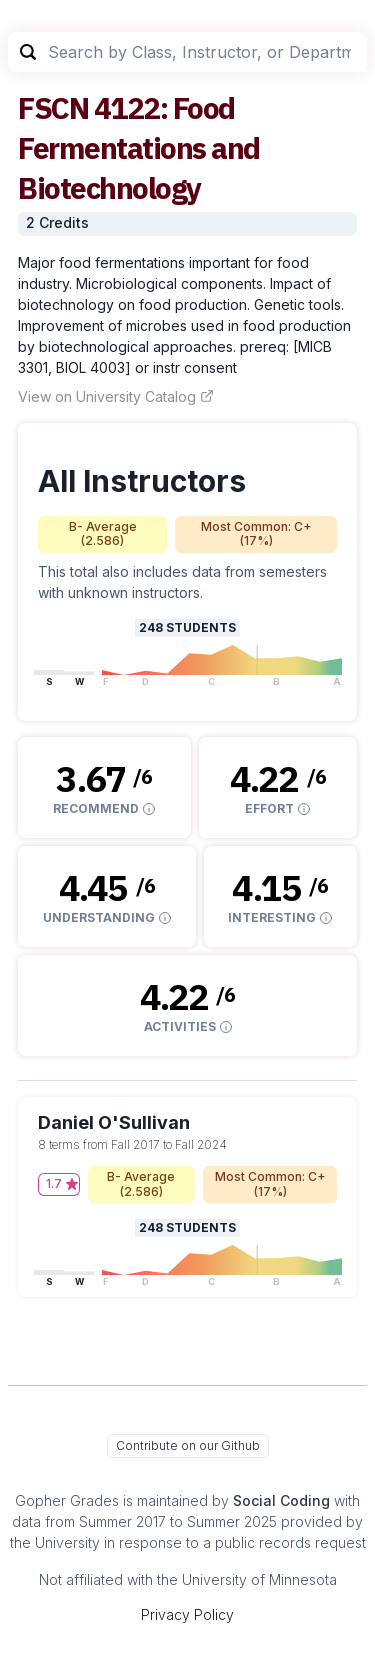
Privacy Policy (187, 1614)
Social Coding (281, 1500)
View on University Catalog (116, 396)
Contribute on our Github (188, 1445)
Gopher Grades (67, 1500)
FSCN (53, 107)
